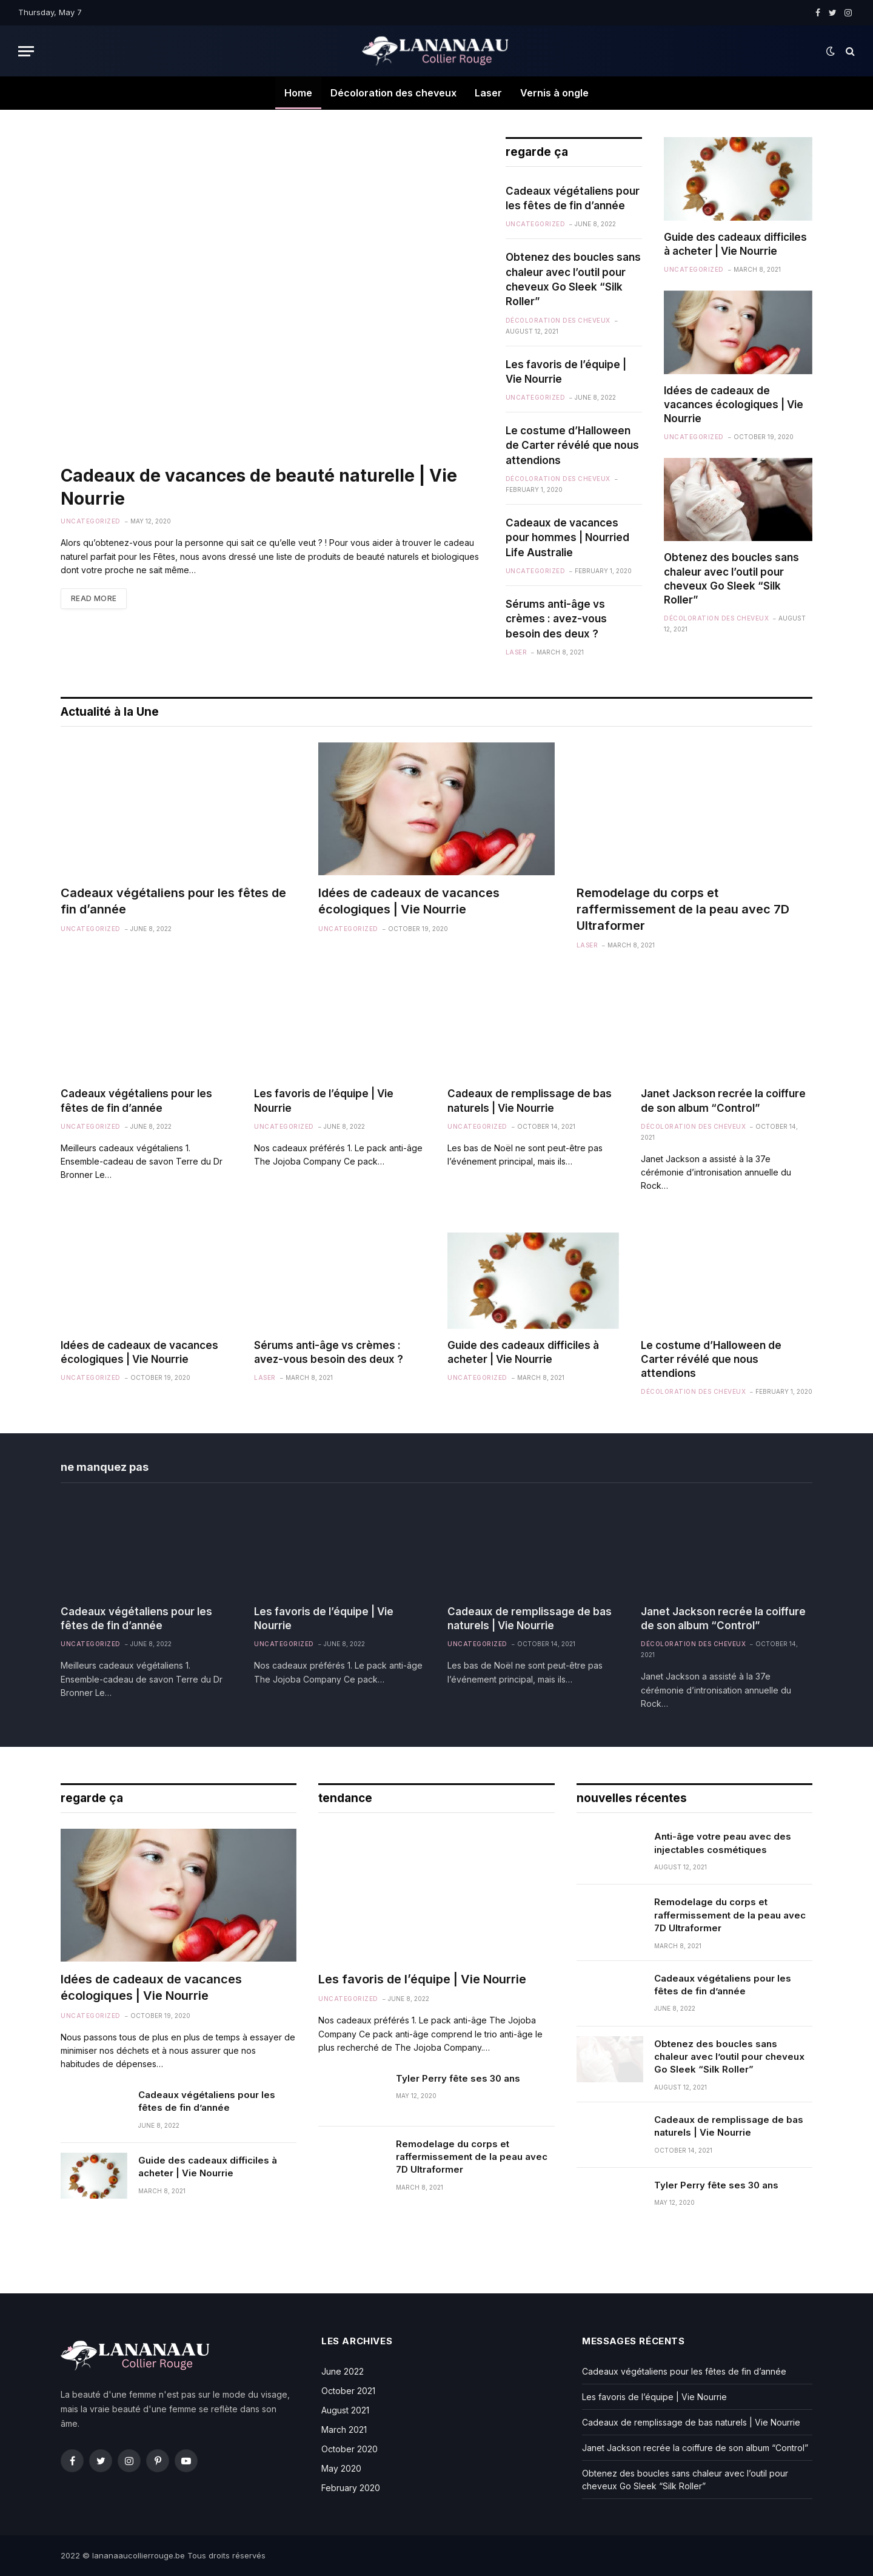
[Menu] (26, 51)
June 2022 (342, 2371)
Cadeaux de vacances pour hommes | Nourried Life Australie (567, 538)
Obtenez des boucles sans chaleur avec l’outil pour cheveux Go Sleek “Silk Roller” (573, 279)
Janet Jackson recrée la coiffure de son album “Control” (723, 1101)
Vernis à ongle (554, 93)
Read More (93, 598)
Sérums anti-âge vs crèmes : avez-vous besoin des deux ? (556, 619)
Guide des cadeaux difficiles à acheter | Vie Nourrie (735, 244)
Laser (488, 93)
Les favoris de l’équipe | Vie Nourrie (566, 371)
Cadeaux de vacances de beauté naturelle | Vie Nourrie (259, 487)
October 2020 (349, 2449)
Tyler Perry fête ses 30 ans (458, 2078)
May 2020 (341, 2468)
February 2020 (350, 2488)
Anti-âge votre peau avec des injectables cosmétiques (722, 1843)
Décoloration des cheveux (393, 93)
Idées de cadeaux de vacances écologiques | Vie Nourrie (733, 405)
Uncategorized (91, 521)
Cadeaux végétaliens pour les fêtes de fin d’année (573, 198)
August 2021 (345, 2410)
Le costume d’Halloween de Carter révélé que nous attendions (572, 445)
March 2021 (344, 2429)
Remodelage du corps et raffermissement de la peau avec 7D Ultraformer (683, 909)
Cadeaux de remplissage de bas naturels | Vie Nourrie (529, 1101)
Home (298, 93)
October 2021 (348, 2391)
